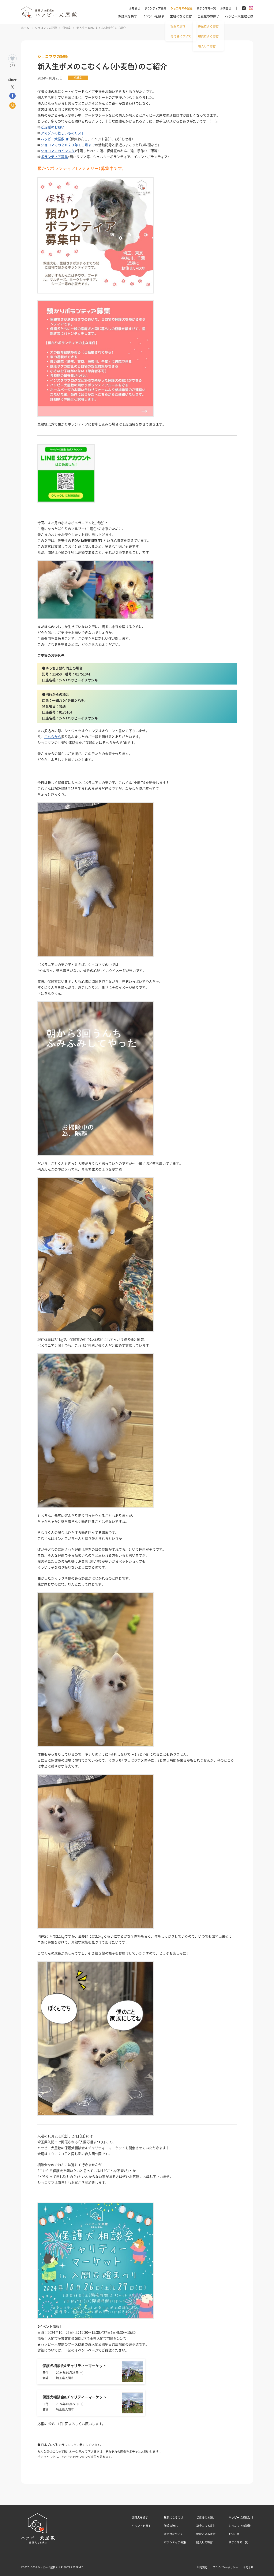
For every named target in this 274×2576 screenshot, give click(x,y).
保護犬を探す (127, 16)
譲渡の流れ (171, 2526)
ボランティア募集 (155, 8)
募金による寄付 (205, 2526)
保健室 (78, 78)
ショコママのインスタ (58, 150)
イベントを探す (153, 16)
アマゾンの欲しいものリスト (63, 132)
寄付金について (173, 2534)
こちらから (52, 736)
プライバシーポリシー (225, 2567)
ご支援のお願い (208, 16)
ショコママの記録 (181, 8)
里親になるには (181, 16)
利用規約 (202, 2567)
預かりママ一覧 (206, 8)
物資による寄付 (205, 2534)
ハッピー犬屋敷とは (239, 16)
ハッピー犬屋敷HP (55, 138)
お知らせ (134, 8)
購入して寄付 (204, 2542)
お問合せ (225, 8)
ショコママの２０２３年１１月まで (68, 144)
